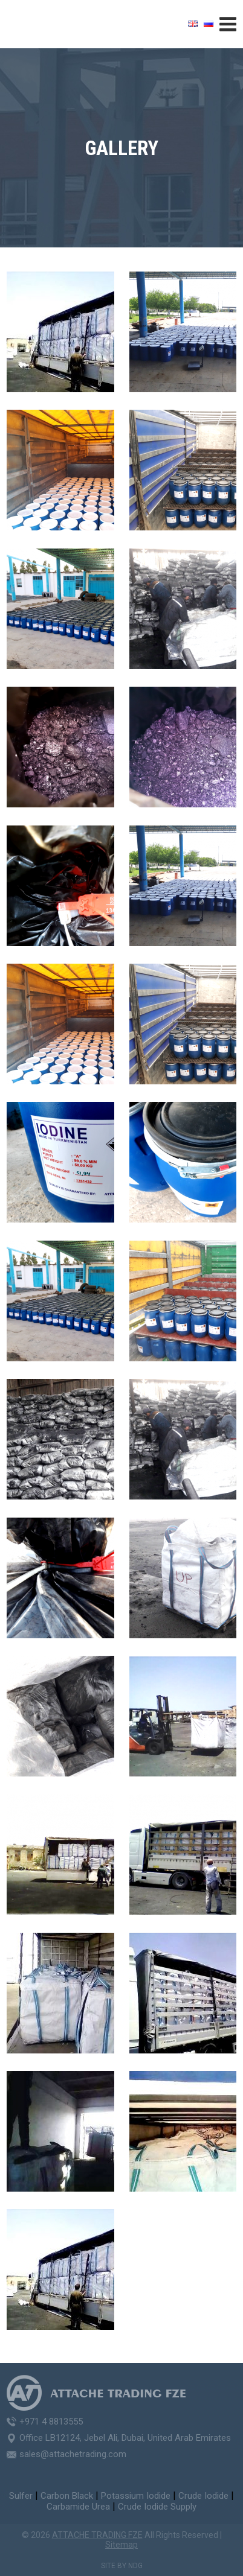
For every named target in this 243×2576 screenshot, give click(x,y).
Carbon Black (66, 2495)
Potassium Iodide (135, 2495)
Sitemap (121, 2544)
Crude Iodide (203, 2495)
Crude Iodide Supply (157, 2506)
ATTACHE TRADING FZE (97, 2535)
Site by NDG (122, 2566)
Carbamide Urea (78, 2506)
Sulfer (21, 2495)
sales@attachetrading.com (72, 2454)
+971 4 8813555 (51, 2422)
